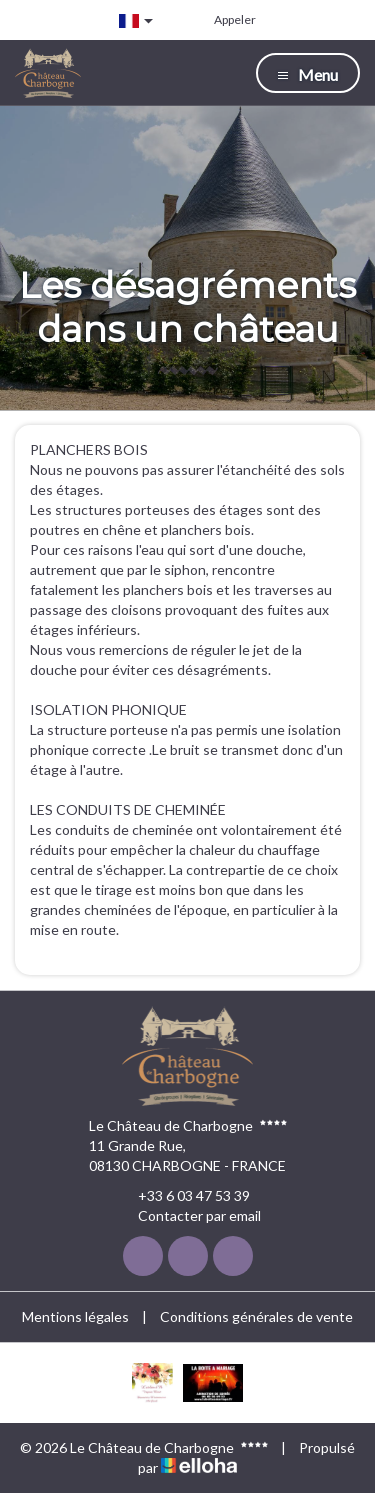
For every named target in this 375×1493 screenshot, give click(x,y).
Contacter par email (188, 1216)
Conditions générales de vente (256, 1316)
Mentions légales (75, 1316)
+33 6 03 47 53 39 (182, 1196)
